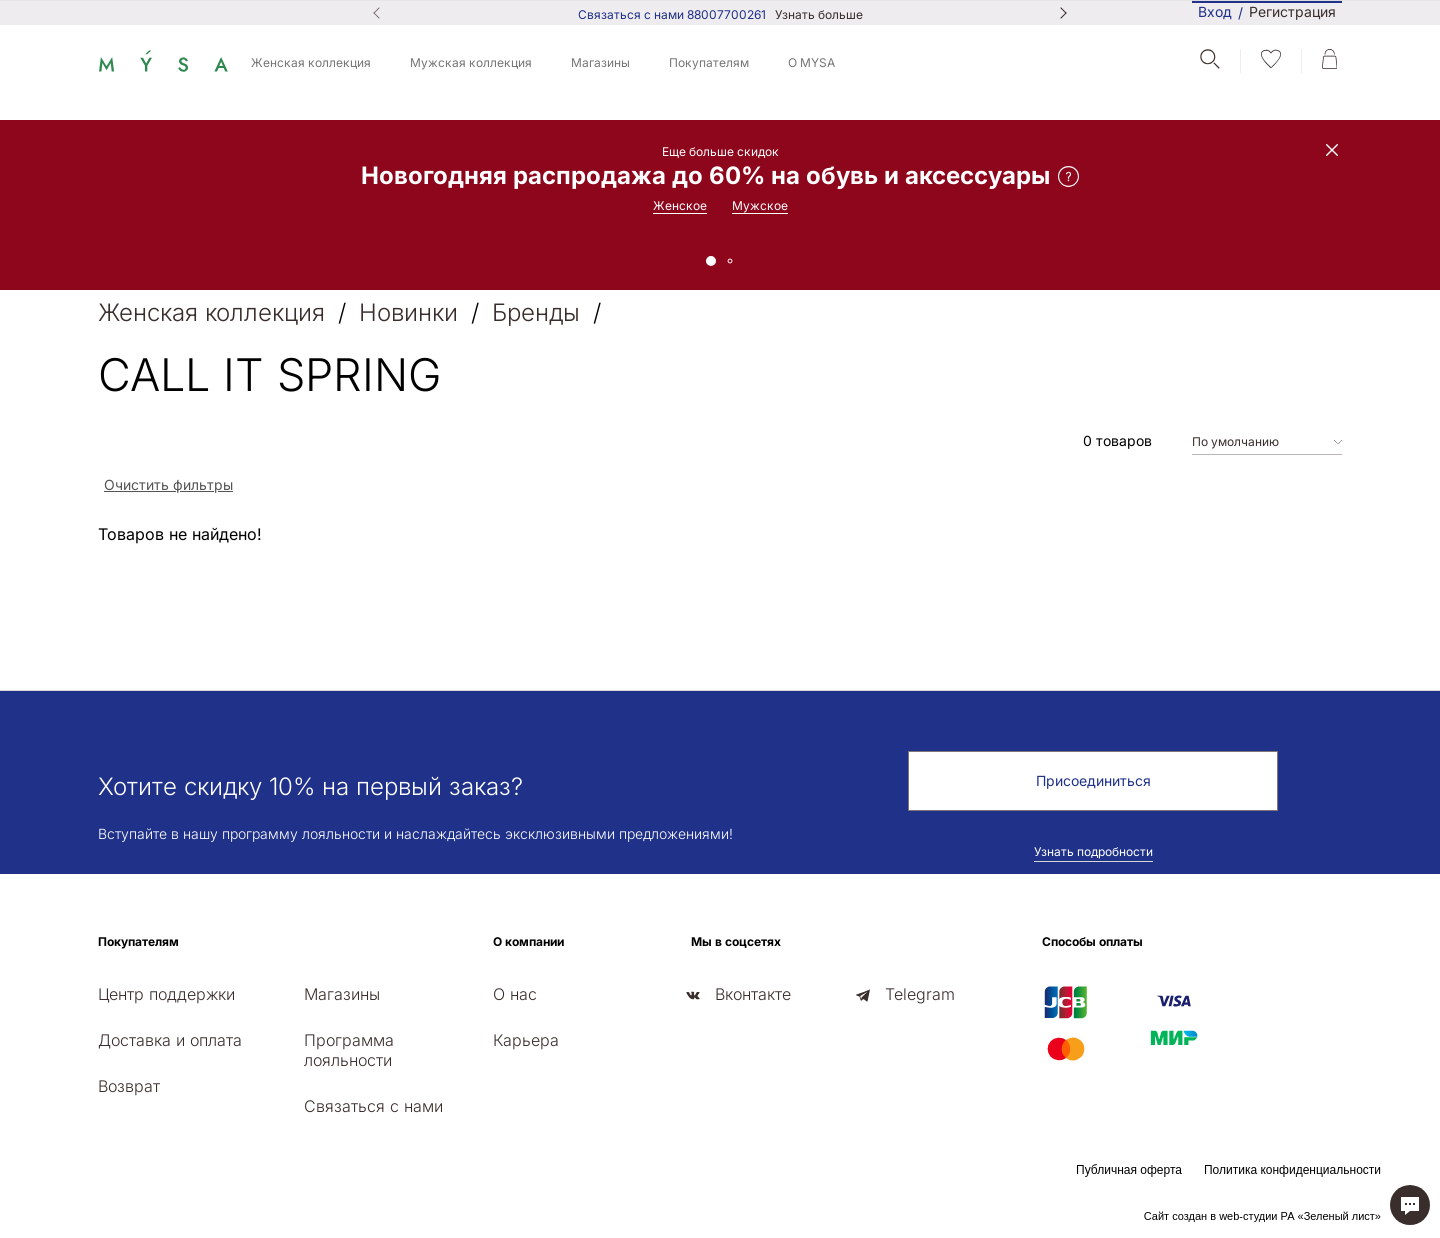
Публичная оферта (1129, 1170)
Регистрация (1292, 12)
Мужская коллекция (471, 62)
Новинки (408, 312)
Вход (1215, 11)
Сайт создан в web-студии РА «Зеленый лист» (1262, 1216)
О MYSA (811, 62)
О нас (515, 994)
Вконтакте (753, 994)
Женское (680, 205)
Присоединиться (1093, 780)
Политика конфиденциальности (1292, 1170)
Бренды (536, 312)
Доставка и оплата (170, 1040)
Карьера (526, 1040)
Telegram (920, 994)
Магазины (600, 62)
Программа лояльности (349, 1050)
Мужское (760, 205)
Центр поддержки (166, 994)
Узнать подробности (1093, 851)
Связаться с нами (373, 1106)
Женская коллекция (311, 62)
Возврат (129, 1086)
